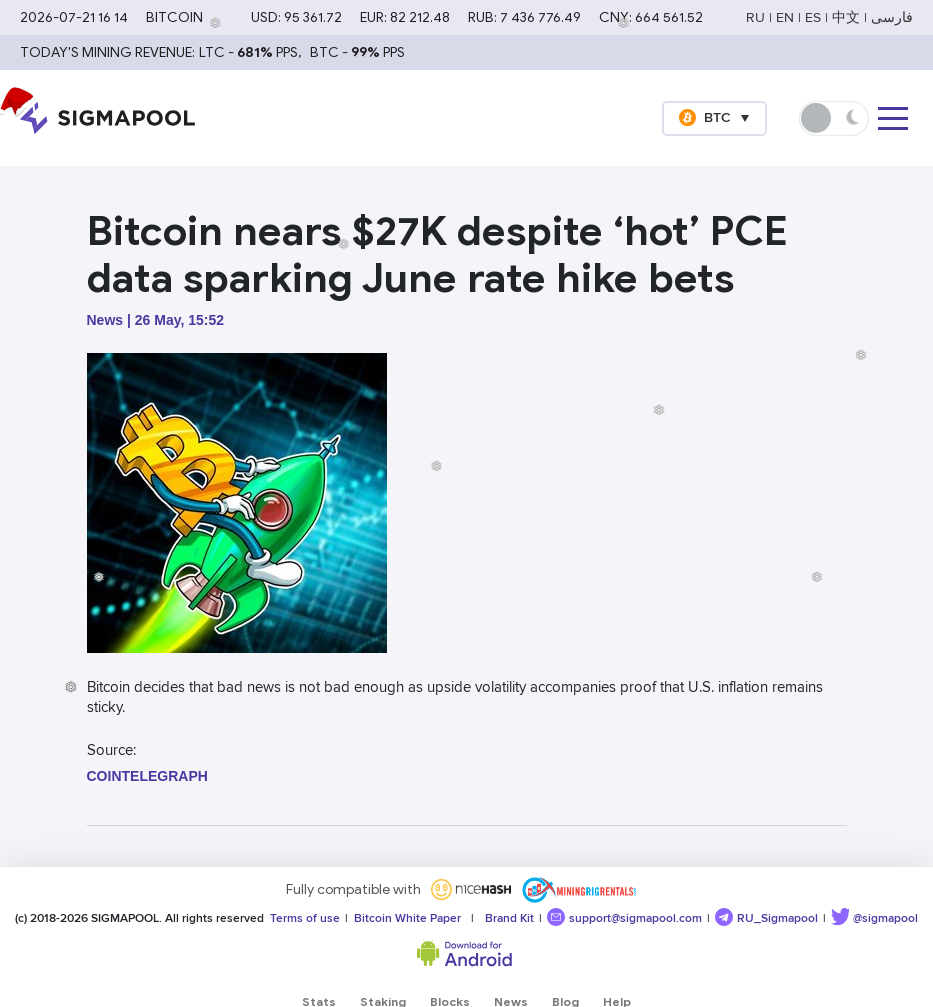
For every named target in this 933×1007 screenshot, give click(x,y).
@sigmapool (874, 917)
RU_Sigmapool (766, 917)
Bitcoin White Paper (404, 918)
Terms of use (302, 918)
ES (813, 17)
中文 (846, 17)
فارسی (892, 17)
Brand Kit (506, 918)
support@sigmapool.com (624, 917)
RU (755, 17)
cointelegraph (147, 776)
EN (785, 17)
